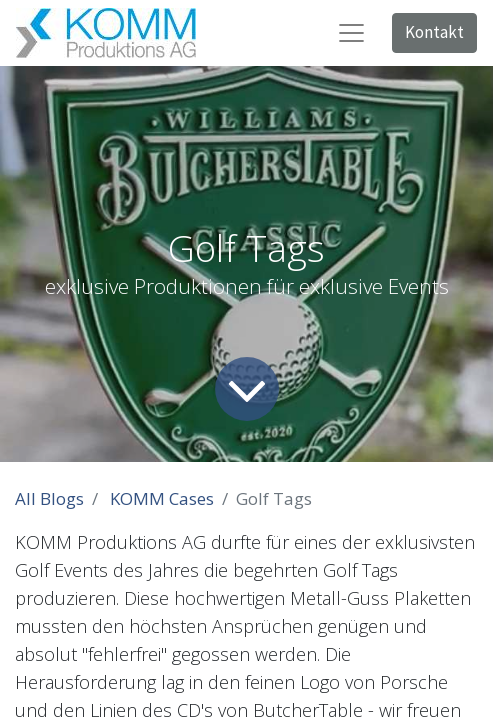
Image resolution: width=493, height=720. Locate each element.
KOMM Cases (162, 498)
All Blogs (49, 498)
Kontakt (434, 32)
